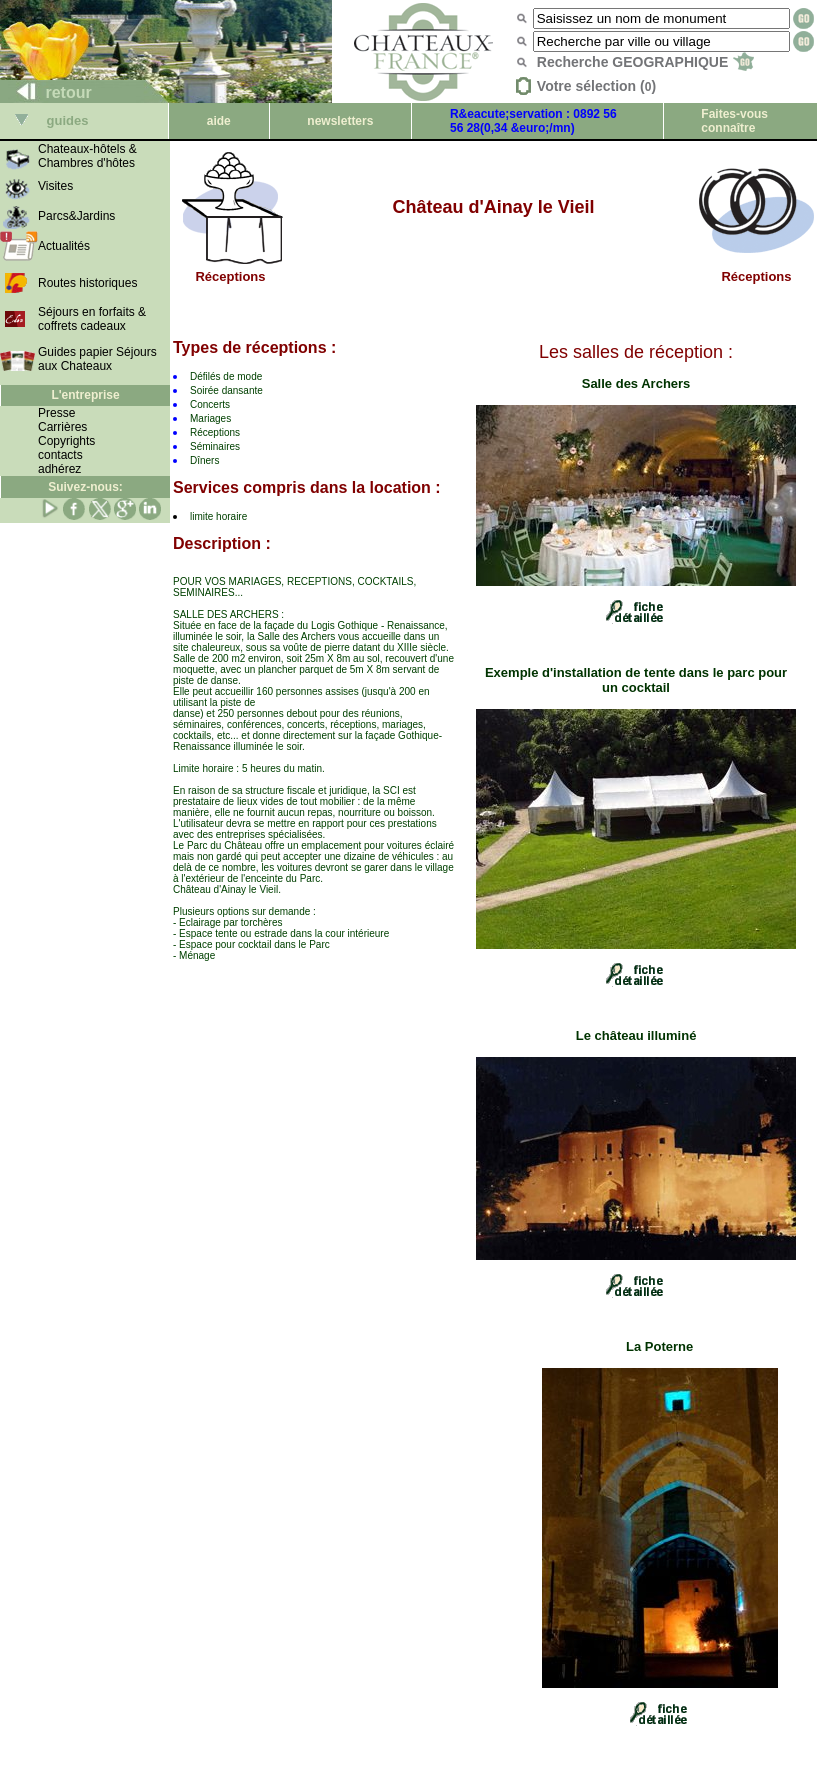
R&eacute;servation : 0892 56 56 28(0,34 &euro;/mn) (533, 121)
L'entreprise (85, 395)
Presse (56, 413)
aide (219, 121)
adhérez (59, 469)
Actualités (64, 246)
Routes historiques (87, 283)
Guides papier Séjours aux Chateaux (97, 359)
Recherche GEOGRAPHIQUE (645, 62)
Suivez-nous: (85, 487)
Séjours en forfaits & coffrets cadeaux (92, 319)
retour (46, 92)
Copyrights (66, 441)
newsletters (340, 121)
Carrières (62, 427)
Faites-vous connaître (734, 121)
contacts (60, 455)
